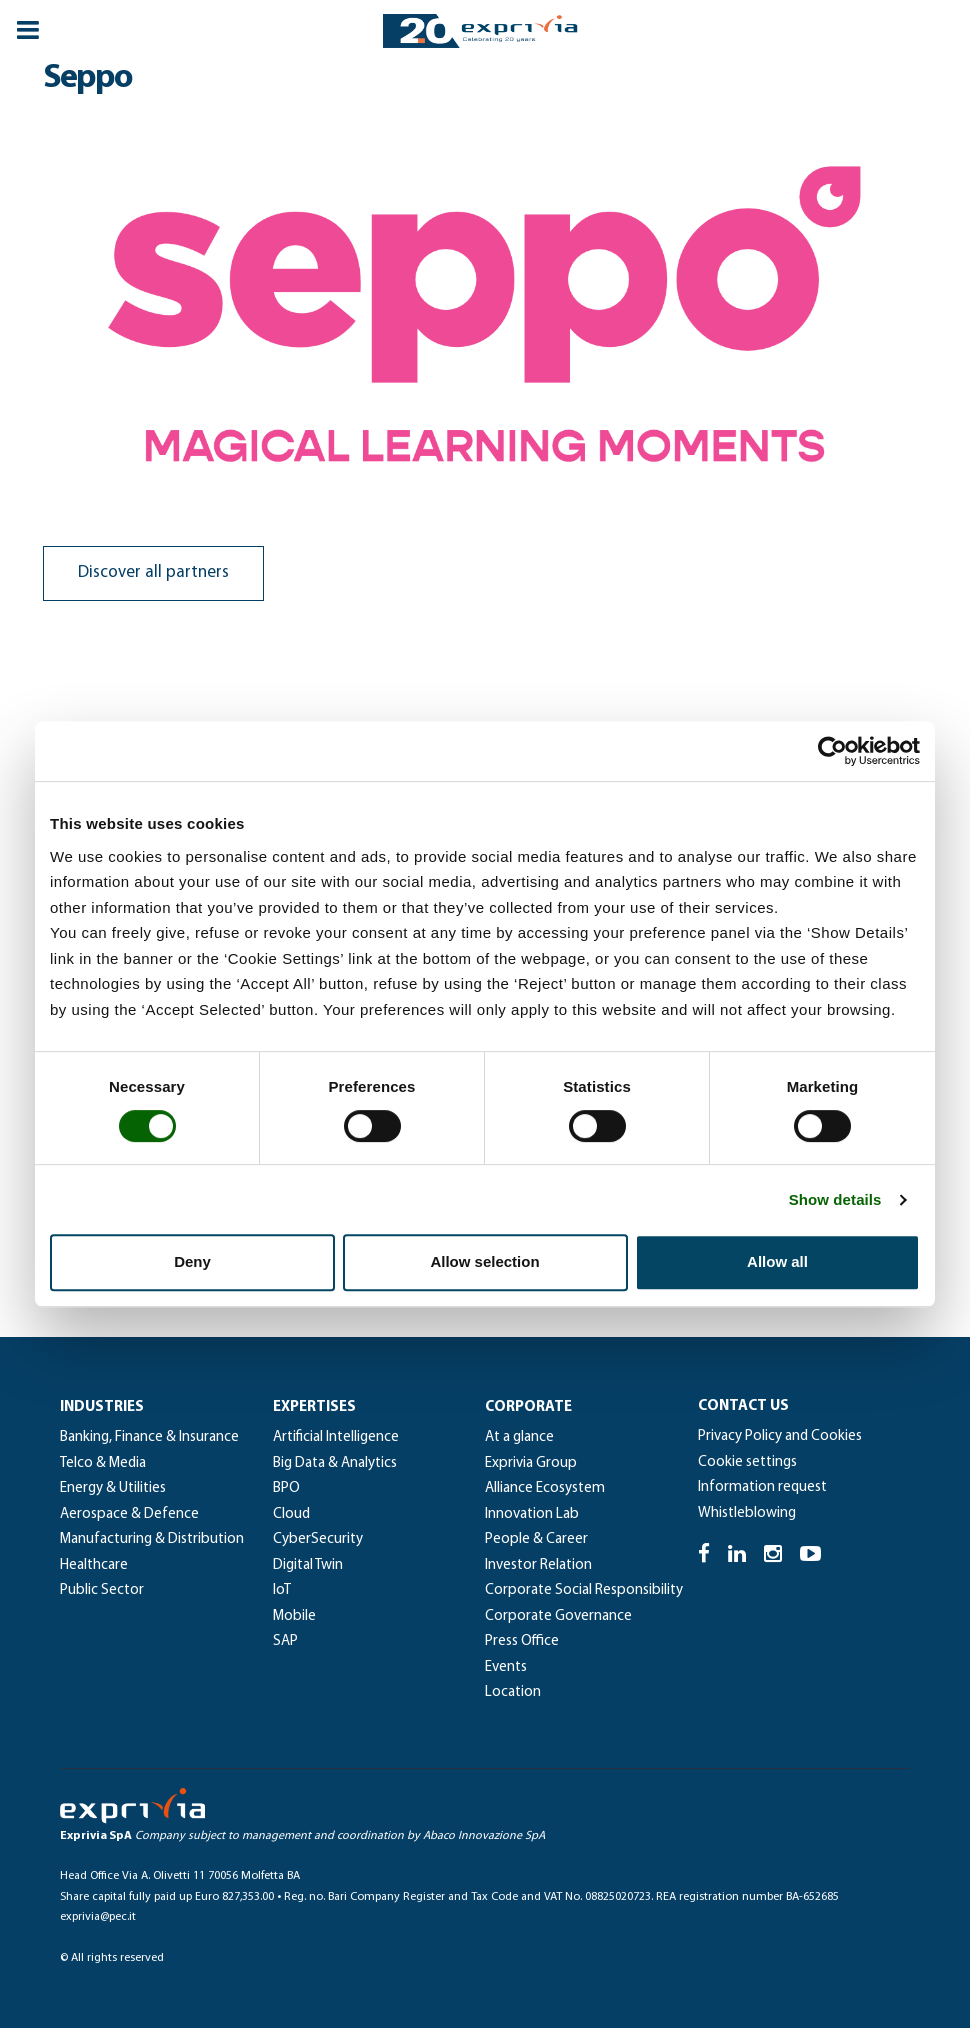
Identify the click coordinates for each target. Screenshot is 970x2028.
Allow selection (484, 1261)
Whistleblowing (747, 1513)
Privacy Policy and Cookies (780, 1436)
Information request (762, 1487)
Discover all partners (153, 572)
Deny (192, 1261)
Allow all (777, 1261)
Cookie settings (747, 1462)
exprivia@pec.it (98, 1917)
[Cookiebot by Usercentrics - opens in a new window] (832, 751)
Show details (835, 1199)
